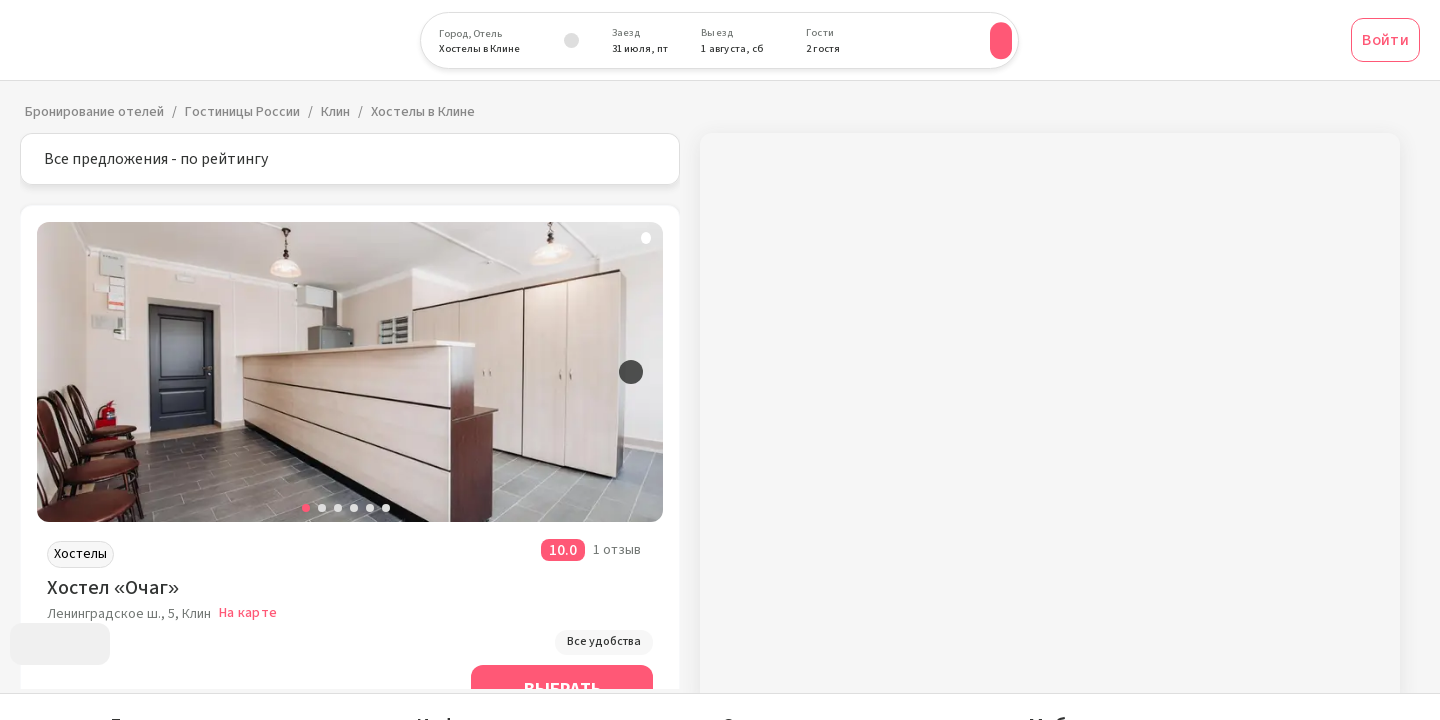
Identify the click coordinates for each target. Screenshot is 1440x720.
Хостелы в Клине (423, 112)
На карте (248, 613)
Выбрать (562, 689)
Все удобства (604, 641)
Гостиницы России (242, 112)
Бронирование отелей (94, 112)
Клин (335, 112)
